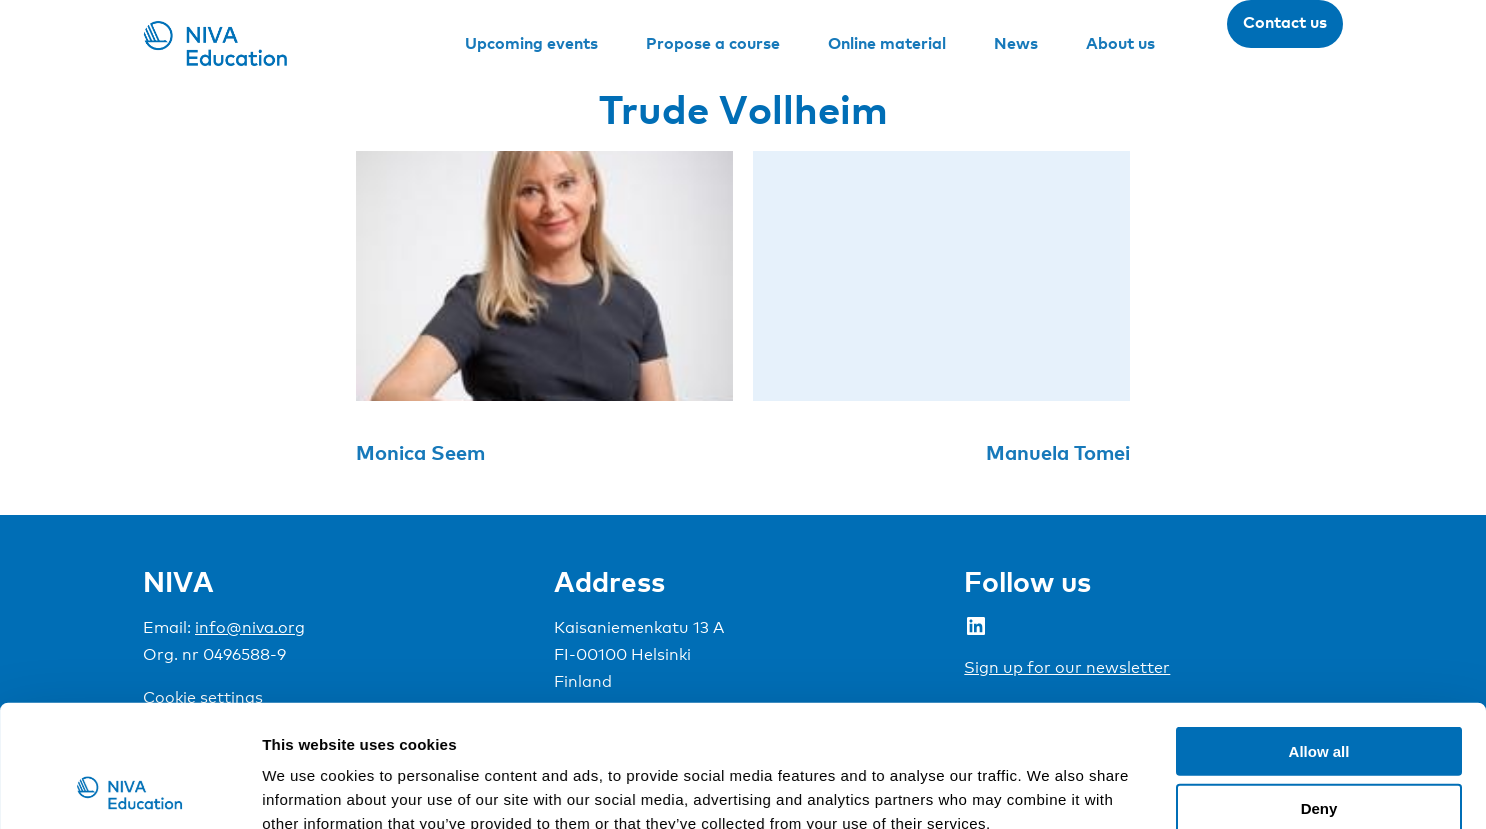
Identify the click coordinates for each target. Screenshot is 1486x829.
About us (1120, 43)
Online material (887, 43)
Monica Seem (420, 452)
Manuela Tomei (1058, 452)
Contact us (1285, 22)
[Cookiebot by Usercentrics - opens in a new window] (129, 790)
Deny (1319, 693)
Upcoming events (531, 43)
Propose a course (713, 43)
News (1016, 43)
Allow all (1319, 636)
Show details (1049, 789)
